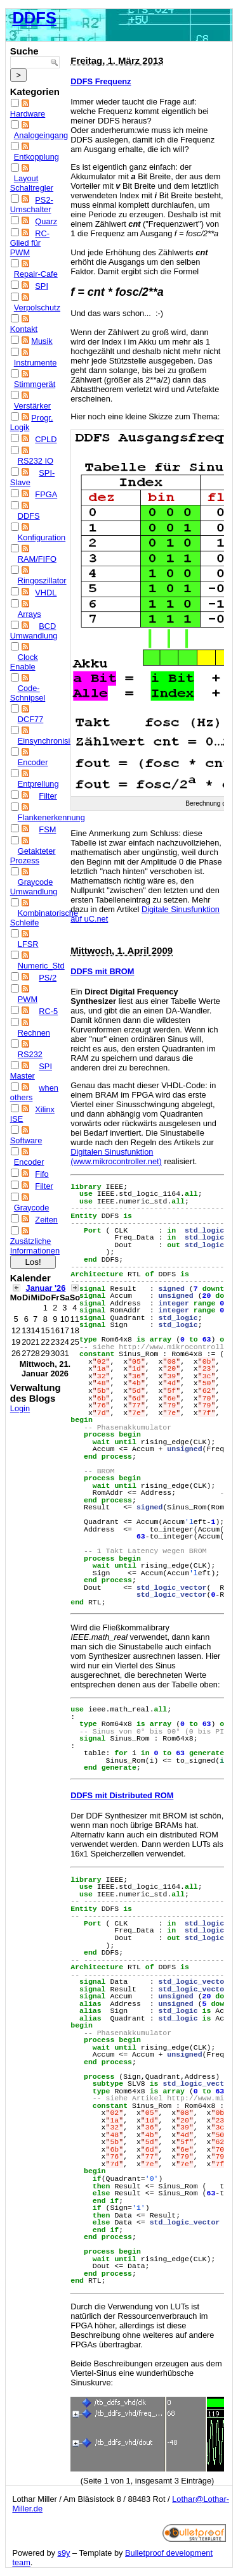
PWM (27, 999)
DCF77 (31, 719)
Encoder (33, 762)
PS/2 (47, 977)
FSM (47, 829)
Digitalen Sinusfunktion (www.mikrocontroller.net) (116, 1156)
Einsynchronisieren (52, 741)
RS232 (30, 1054)
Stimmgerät (34, 384)
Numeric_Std (41, 965)
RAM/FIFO (37, 559)
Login (20, 1408)
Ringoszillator (42, 580)
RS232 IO (35, 461)
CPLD (45, 439)
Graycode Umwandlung (34, 886)
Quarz (46, 221)
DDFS (34, 18)
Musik (41, 341)
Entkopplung (36, 157)
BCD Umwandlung (34, 630)
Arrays (29, 614)
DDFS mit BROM (102, 971)
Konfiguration (41, 537)
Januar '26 (46, 1288)
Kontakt (23, 329)
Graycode (31, 1207)
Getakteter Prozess (33, 855)
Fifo (41, 1174)
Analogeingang (41, 135)
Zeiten (46, 1219)
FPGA (46, 494)
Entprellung (38, 784)
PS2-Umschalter (31, 204)
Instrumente (35, 362)
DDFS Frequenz (100, 81)
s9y (64, 2553)
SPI (41, 286)
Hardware (27, 113)
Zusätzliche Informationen (35, 1245)
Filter (47, 796)
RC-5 (48, 1011)
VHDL (45, 592)
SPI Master (31, 1071)
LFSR (28, 944)
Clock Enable (24, 661)
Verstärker (32, 405)
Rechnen (34, 1032)
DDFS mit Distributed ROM (121, 1795)
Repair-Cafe (36, 274)
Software (26, 1140)
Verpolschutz (37, 307)
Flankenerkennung (51, 817)
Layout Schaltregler (31, 183)
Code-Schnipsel (28, 692)
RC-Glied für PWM (30, 243)
